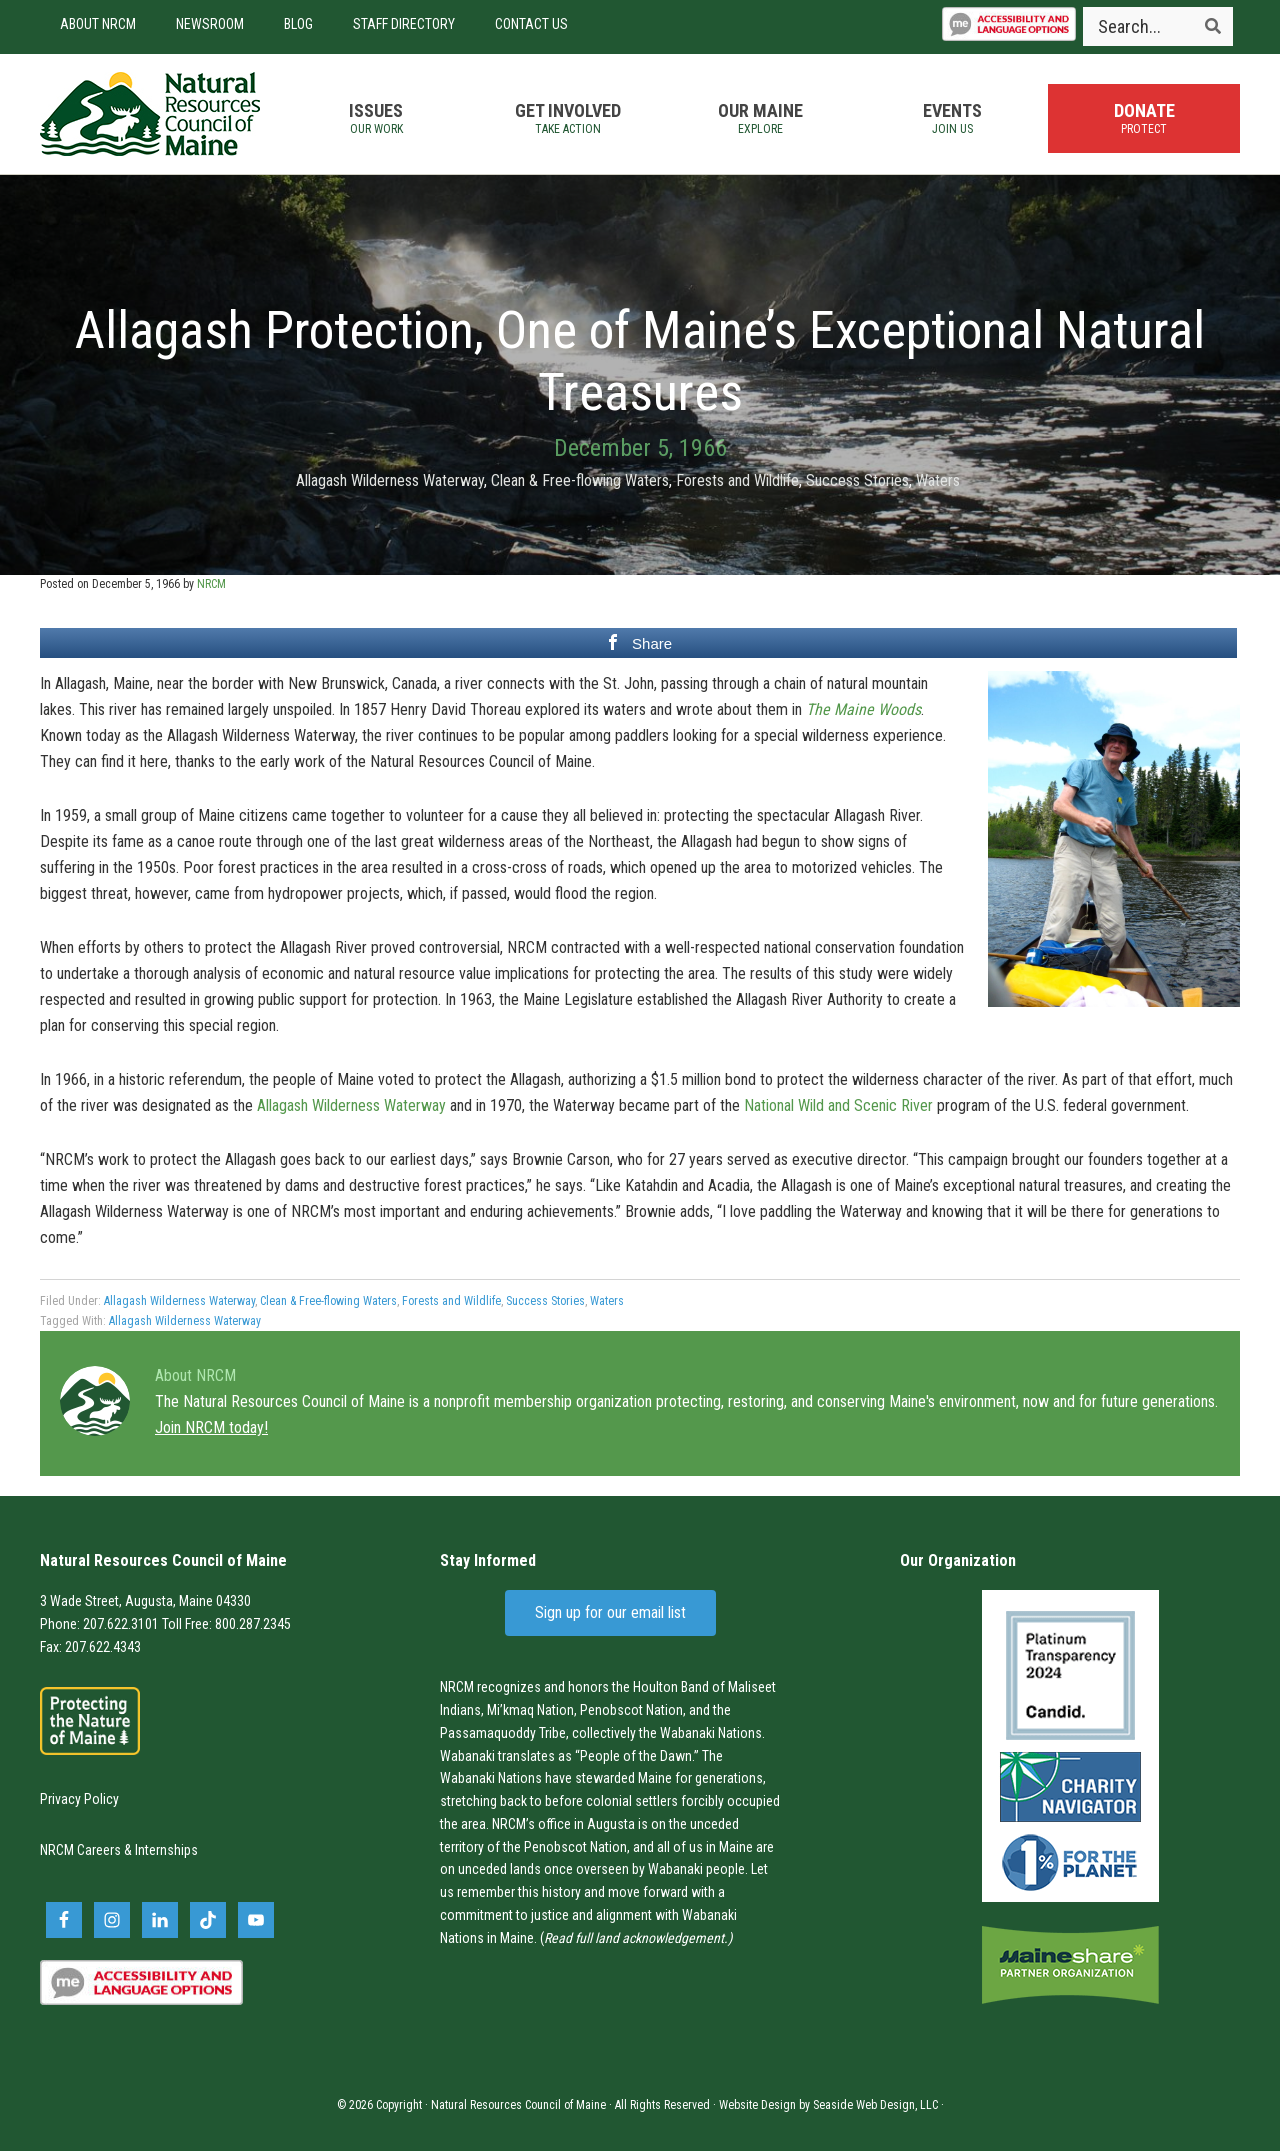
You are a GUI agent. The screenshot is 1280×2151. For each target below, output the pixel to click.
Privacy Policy (79, 1799)
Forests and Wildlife (737, 480)
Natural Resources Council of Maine (150, 114)
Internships (166, 1850)
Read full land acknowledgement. (636, 1938)
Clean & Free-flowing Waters (580, 480)
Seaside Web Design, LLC (875, 2105)
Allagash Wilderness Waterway (390, 480)
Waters (938, 480)
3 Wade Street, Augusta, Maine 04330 (145, 1601)
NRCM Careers (80, 1850)
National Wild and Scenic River (838, 1105)
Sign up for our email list (610, 1612)
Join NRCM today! (211, 1427)
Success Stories (857, 480)
